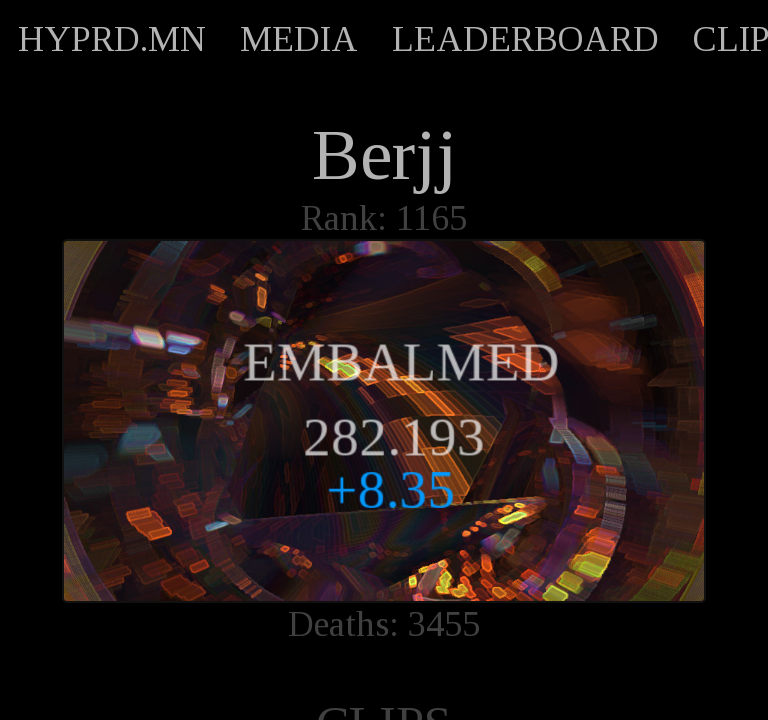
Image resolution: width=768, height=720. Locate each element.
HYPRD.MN (112, 39)
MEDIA (299, 39)
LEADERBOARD (525, 39)
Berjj (384, 155)
